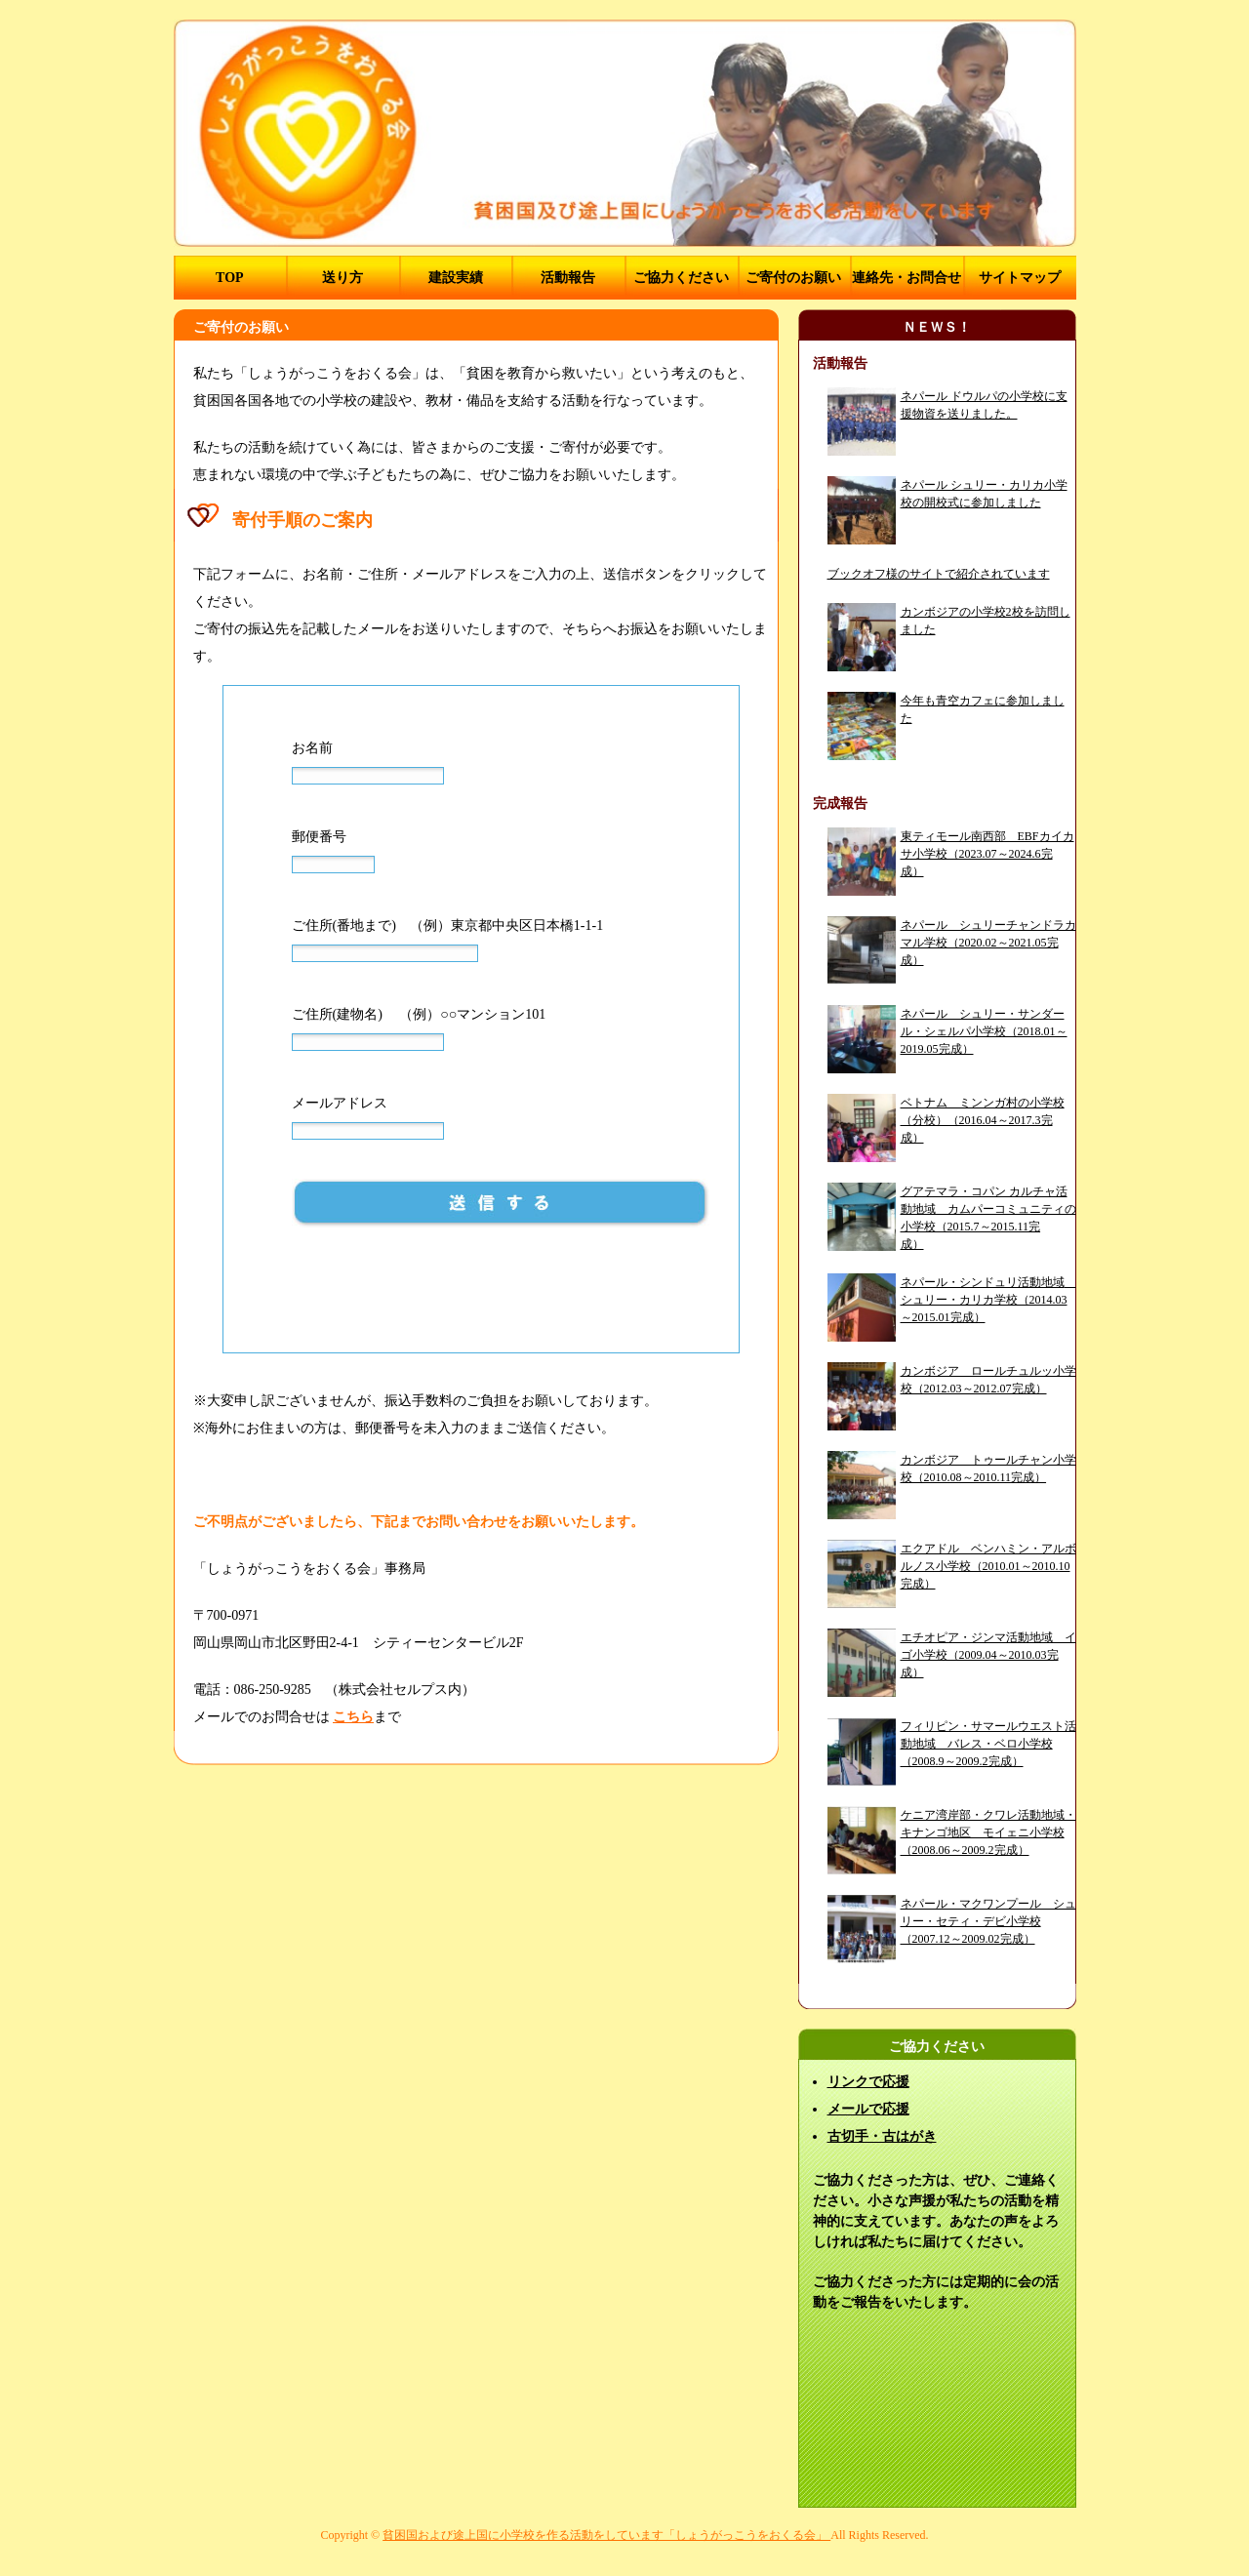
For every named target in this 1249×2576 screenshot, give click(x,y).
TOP (230, 277)
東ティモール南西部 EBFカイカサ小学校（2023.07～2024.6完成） (987, 853)
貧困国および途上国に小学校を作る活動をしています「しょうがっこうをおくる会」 (606, 2535)
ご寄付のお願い (793, 277)
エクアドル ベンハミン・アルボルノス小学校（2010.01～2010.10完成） (988, 1566)
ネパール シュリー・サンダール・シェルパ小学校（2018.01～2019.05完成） (984, 1031)
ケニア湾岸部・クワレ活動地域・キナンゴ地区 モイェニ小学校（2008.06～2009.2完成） (988, 1832)
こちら (353, 1717)
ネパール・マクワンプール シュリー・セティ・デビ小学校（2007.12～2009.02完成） (988, 1921)
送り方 (342, 277)
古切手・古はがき (882, 2136)
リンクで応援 (868, 2081)
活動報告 (568, 277)
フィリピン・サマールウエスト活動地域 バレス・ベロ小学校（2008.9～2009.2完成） (988, 1743)
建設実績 (455, 277)
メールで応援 (868, 2109)
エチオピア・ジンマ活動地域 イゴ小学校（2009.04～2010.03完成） (988, 1654)
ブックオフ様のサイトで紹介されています (938, 574)
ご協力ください (681, 277)
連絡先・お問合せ (906, 277)
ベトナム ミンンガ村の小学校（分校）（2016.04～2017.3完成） (983, 1120)
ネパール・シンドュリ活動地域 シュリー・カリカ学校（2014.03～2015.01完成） (988, 1299)
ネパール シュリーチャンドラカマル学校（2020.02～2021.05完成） (988, 942)
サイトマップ (1020, 277)
